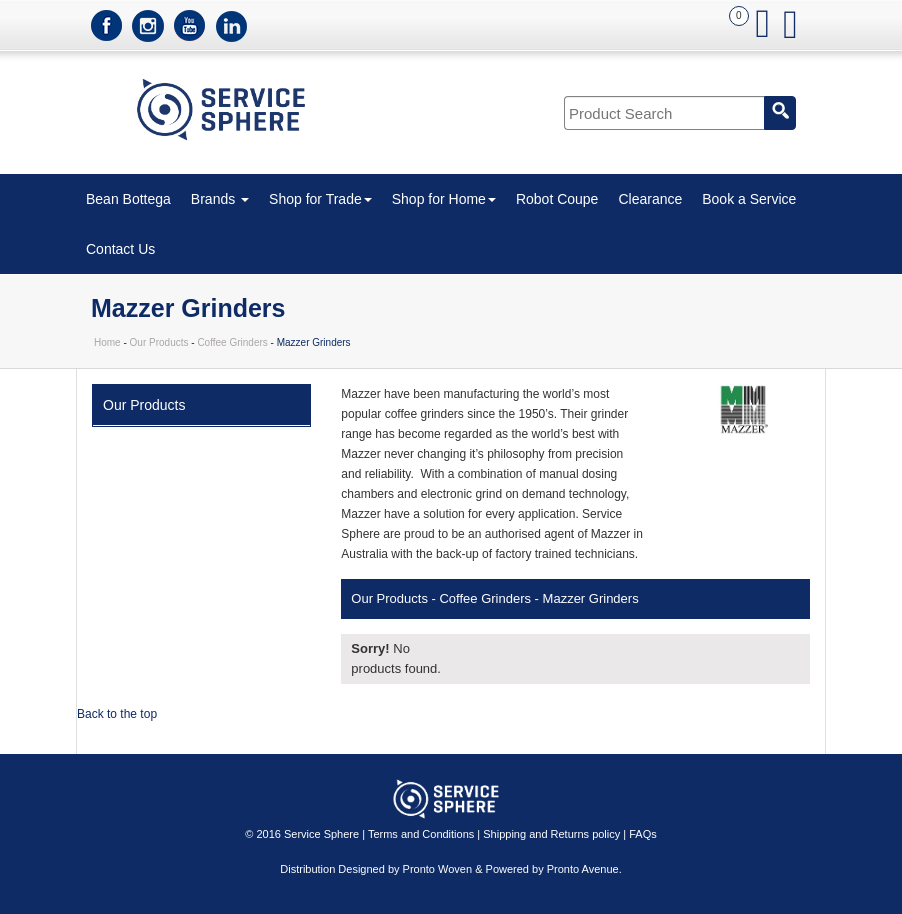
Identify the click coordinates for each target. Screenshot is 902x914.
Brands (220, 199)
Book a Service (749, 199)
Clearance (650, 199)
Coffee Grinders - (488, 598)
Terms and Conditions (421, 834)
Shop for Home (444, 199)
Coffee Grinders (232, 342)
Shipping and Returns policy (551, 834)
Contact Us (120, 249)
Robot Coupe (557, 199)
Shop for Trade (320, 199)
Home (107, 342)
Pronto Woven (438, 869)
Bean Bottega (128, 199)
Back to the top (117, 714)
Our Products (159, 342)
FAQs (643, 834)
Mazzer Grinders (591, 598)
